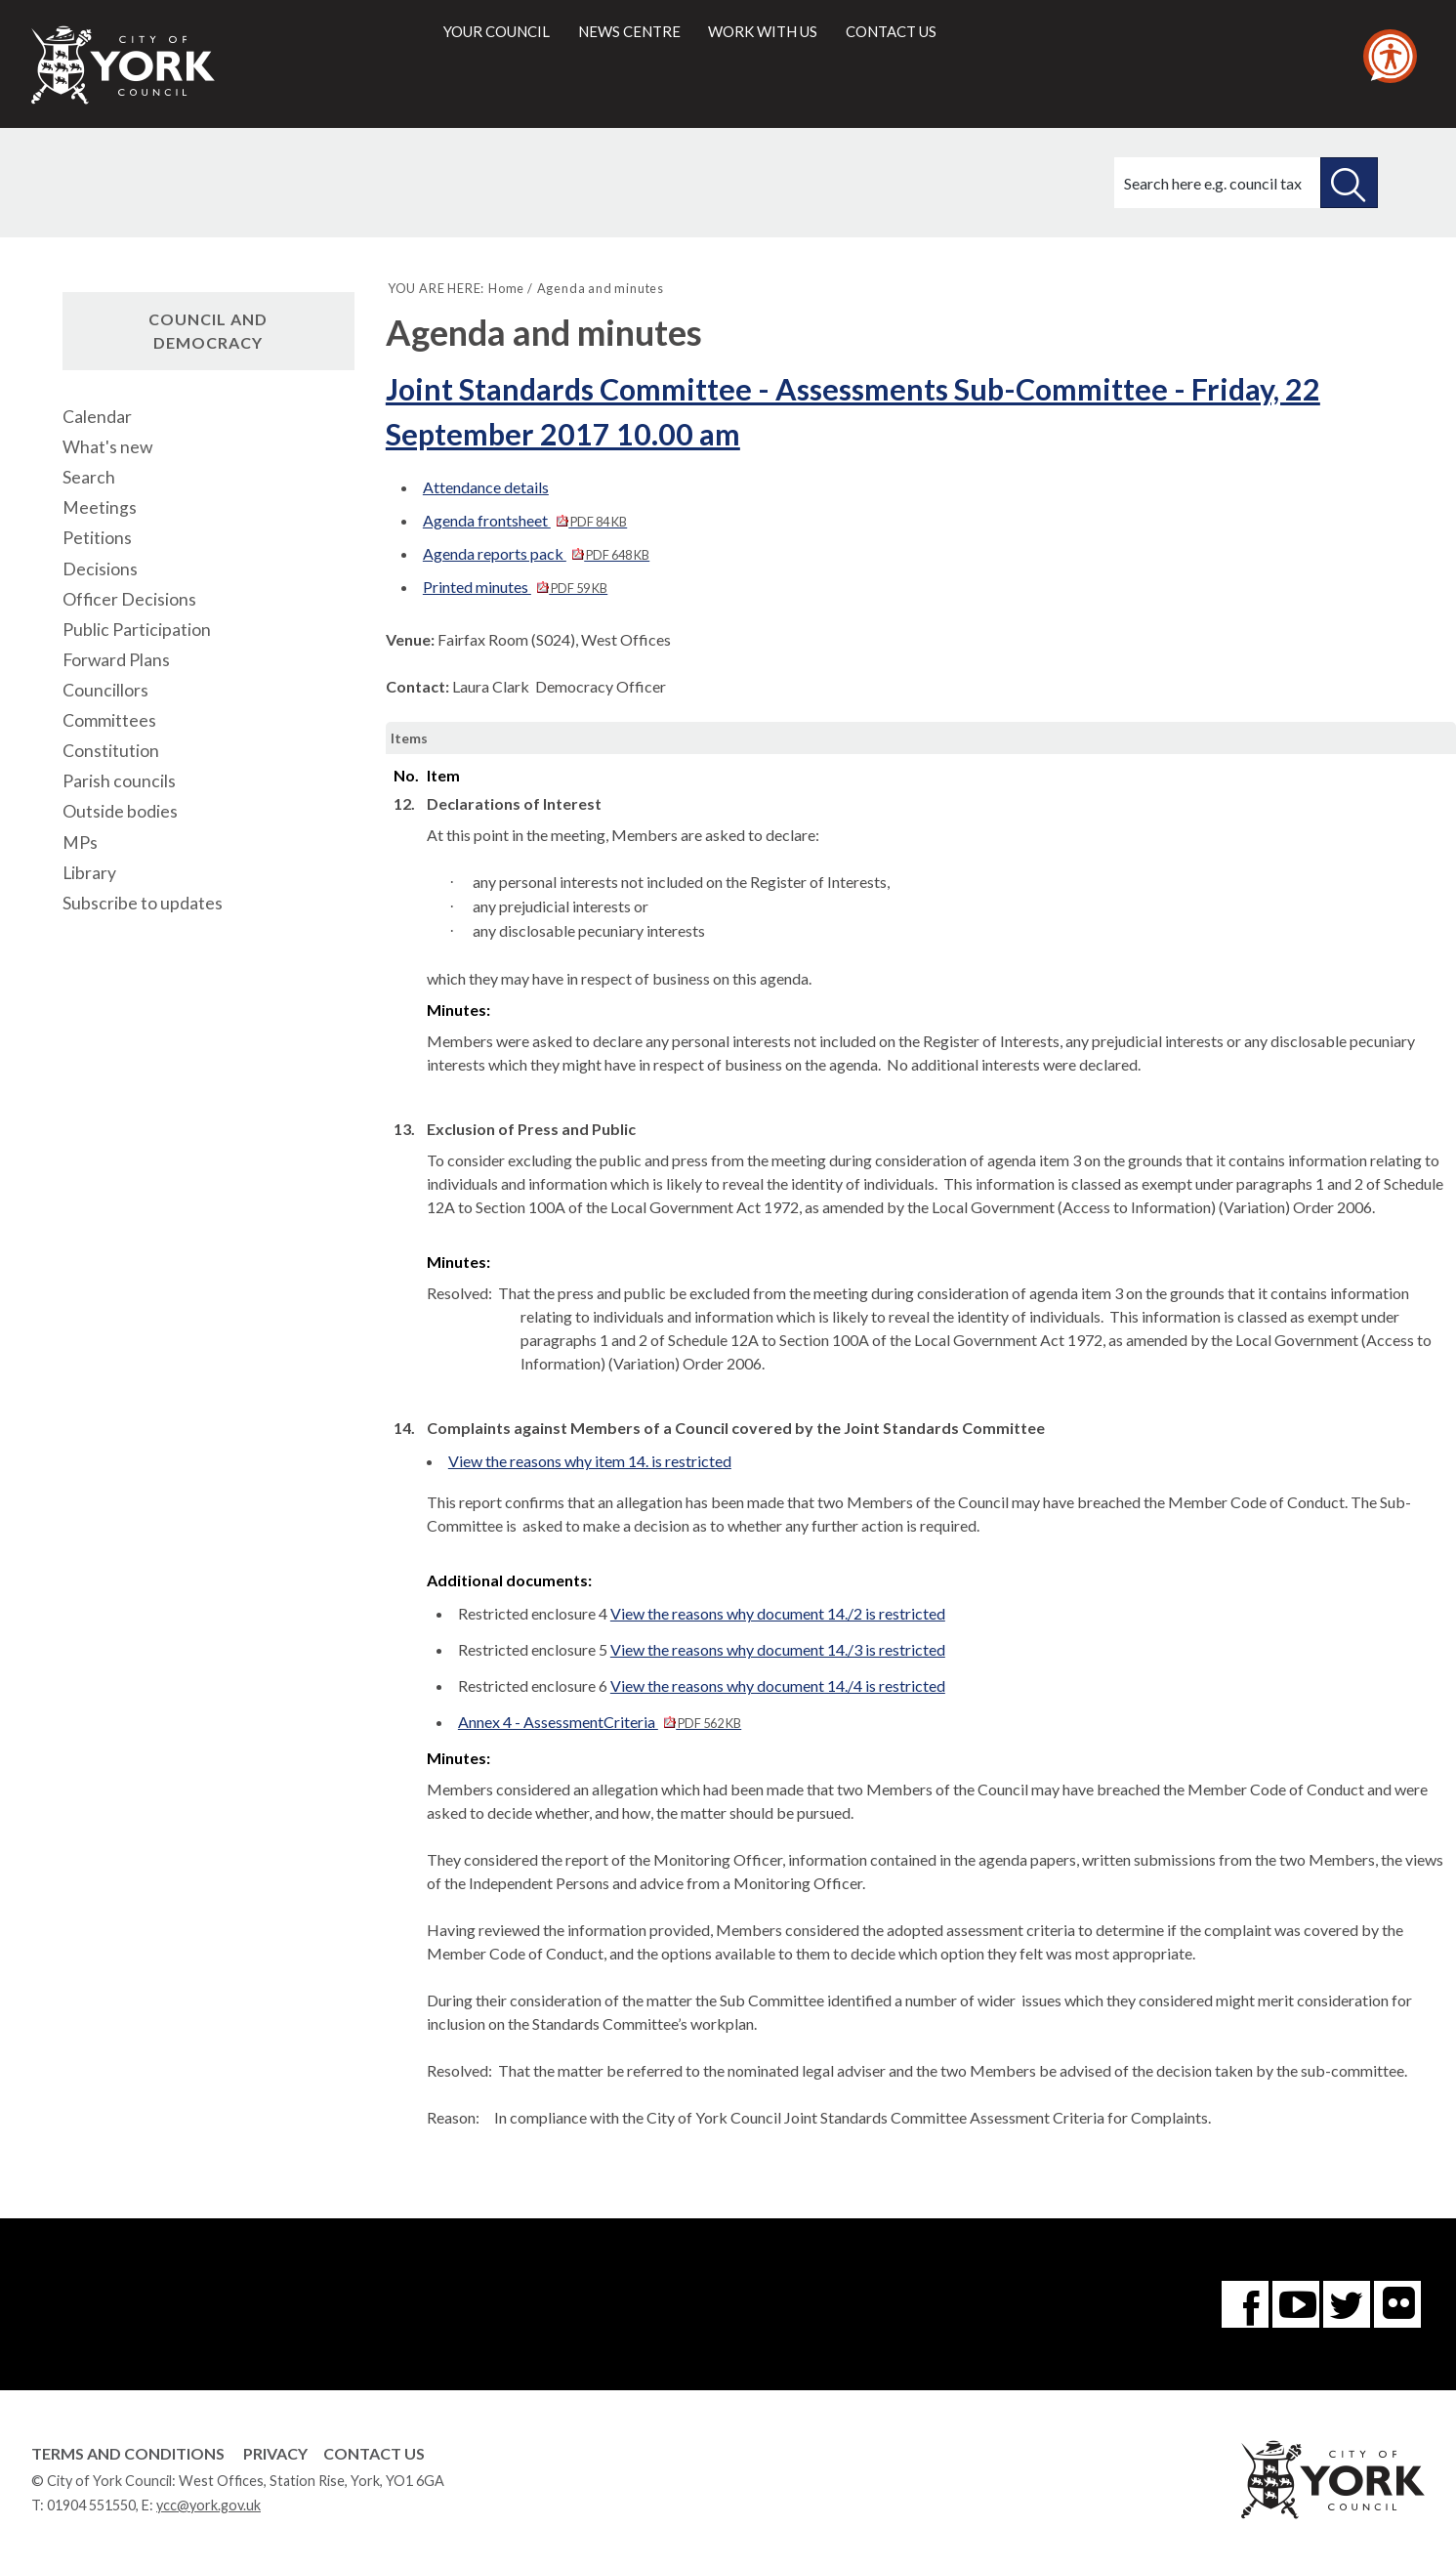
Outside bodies (120, 811)
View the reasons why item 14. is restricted (589, 1461)
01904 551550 (91, 2505)
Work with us (762, 31)
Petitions (97, 537)
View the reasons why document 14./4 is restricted (777, 1685)
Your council (496, 31)
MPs (80, 842)
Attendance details (486, 487)
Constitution (110, 750)
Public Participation (136, 629)
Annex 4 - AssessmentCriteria (599, 1721)
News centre (629, 31)
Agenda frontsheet (525, 520)
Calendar (97, 416)
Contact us (891, 31)
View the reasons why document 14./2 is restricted (777, 1613)
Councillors (105, 690)
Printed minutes (515, 586)
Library (89, 873)
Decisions (100, 569)
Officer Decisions (129, 599)
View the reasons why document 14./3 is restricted (777, 1649)
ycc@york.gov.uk (208, 2505)
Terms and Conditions (128, 2453)
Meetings (99, 507)
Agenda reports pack (536, 553)
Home (506, 288)
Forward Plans (116, 660)
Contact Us (374, 2453)
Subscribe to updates (142, 903)
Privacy (275, 2453)
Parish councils (119, 781)
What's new (107, 447)
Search (88, 477)
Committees (109, 720)
